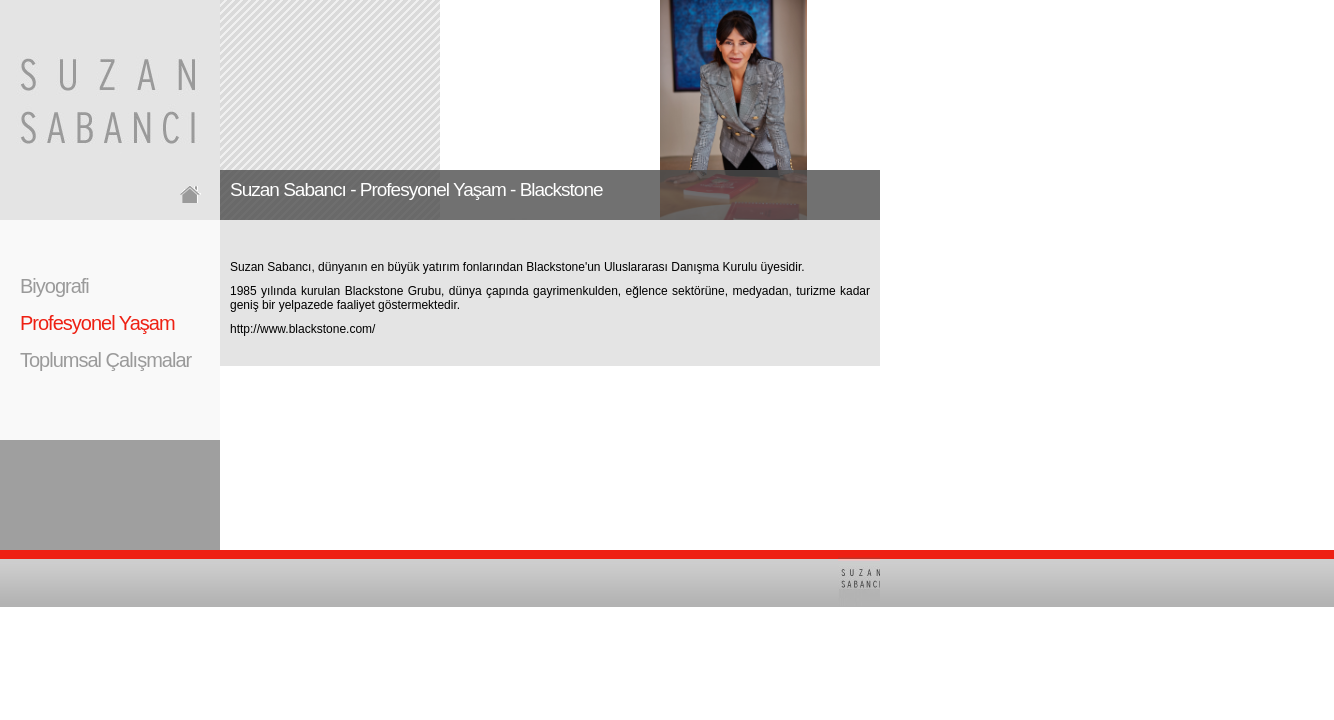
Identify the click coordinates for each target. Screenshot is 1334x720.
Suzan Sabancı (270, 267)
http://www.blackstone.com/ (302, 329)
